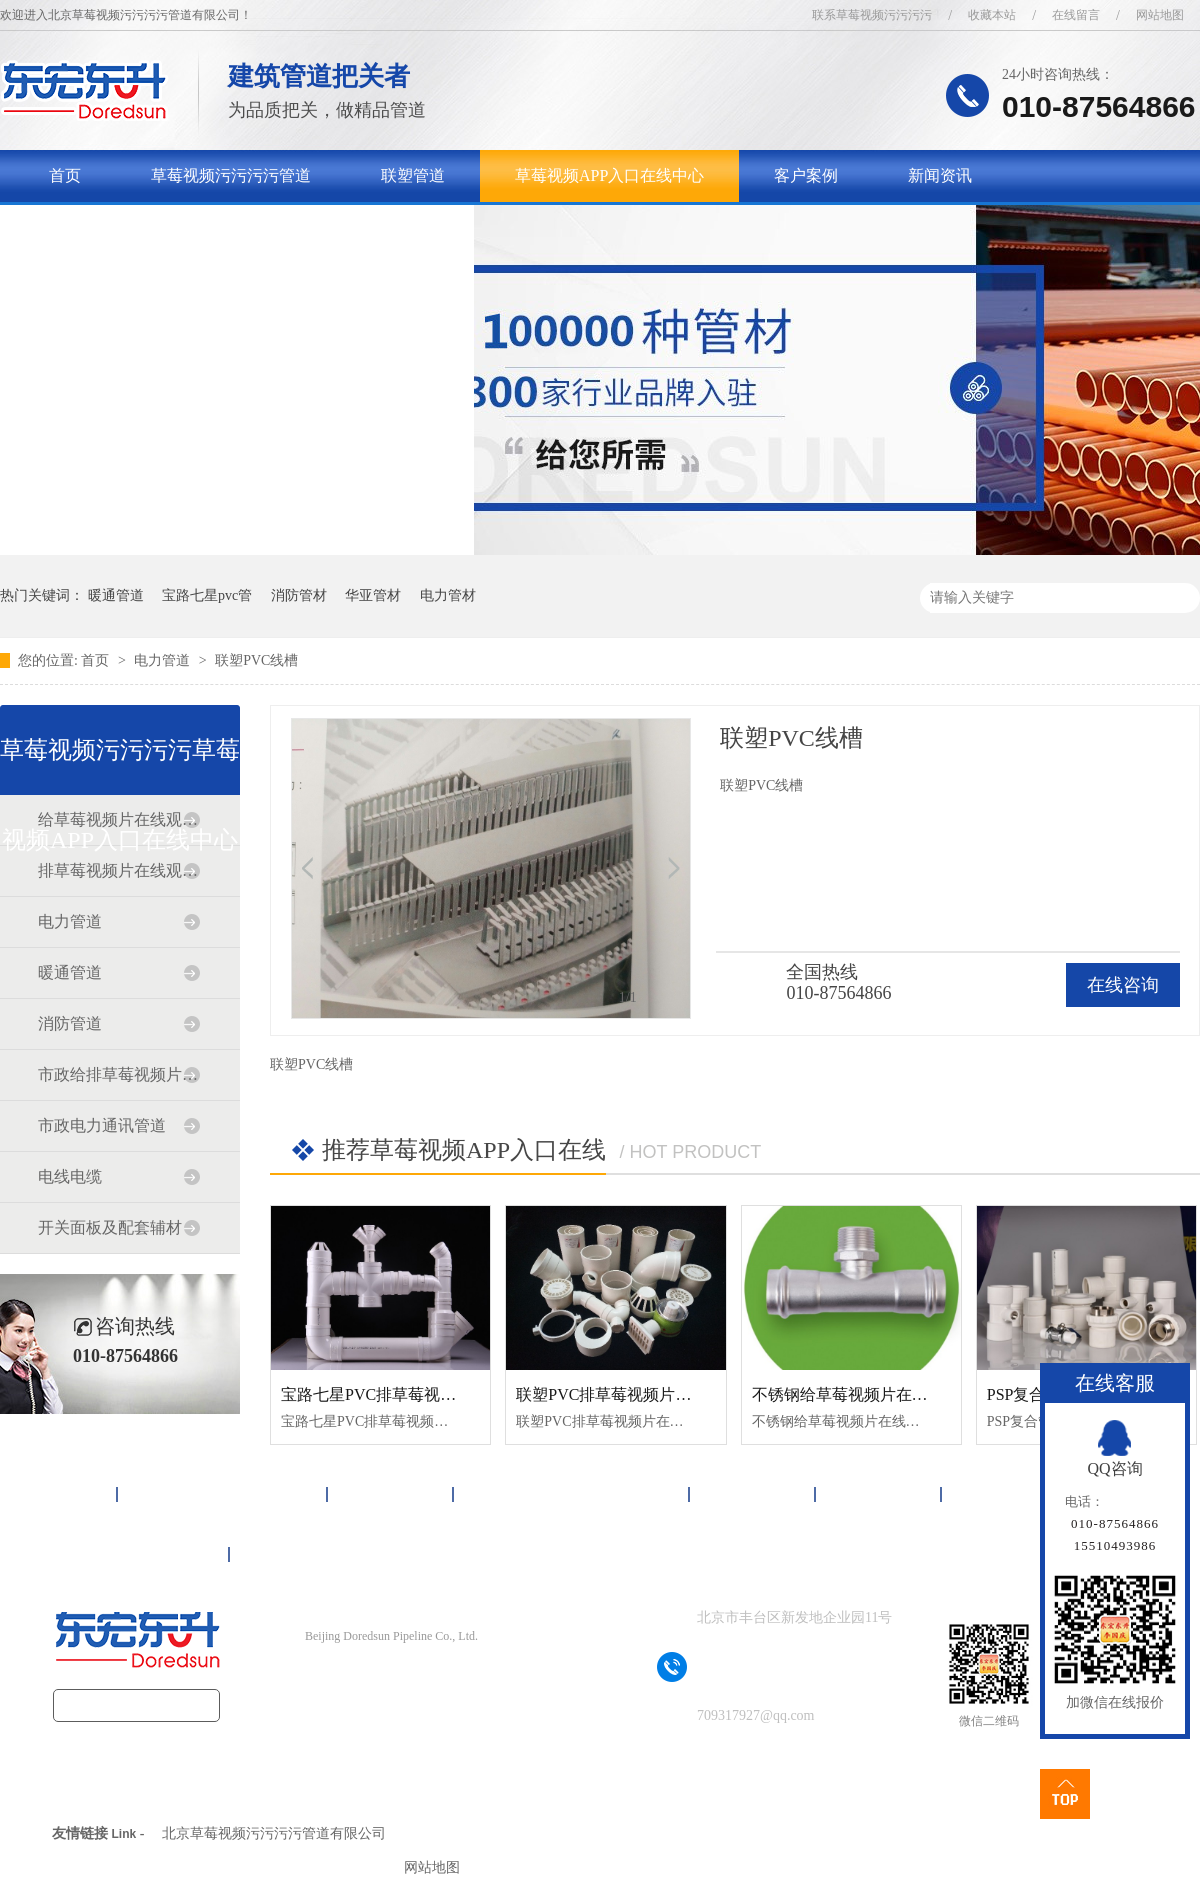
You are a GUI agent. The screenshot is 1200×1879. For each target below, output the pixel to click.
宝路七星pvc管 (207, 595)
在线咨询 (1123, 985)
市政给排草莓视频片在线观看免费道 (119, 1074)
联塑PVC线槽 (256, 660)
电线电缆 (70, 1176)
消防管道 (70, 1023)
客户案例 (806, 175)
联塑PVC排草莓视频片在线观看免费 (643, 1394)
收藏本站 (992, 15)
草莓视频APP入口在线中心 (609, 175)
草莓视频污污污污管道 (231, 175)
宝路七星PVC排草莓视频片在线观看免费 (424, 1394)
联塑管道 (413, 175)
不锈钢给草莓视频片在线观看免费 (872, 1394)
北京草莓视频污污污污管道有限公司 (274, 1833)
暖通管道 (116, 595)
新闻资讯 (940, 175)
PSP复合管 (1024, 1394)
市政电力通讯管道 (102, 1125)
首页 (65, 175)
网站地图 (1160, 15)
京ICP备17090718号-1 (426, 1675)
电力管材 (448, 595)
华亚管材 (373, 595)
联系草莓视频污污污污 (872, 15)
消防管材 (299, 595)
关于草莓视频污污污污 (129, 227)
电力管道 (164, 660)
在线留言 (1076, 15)
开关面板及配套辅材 (110, 1227)
